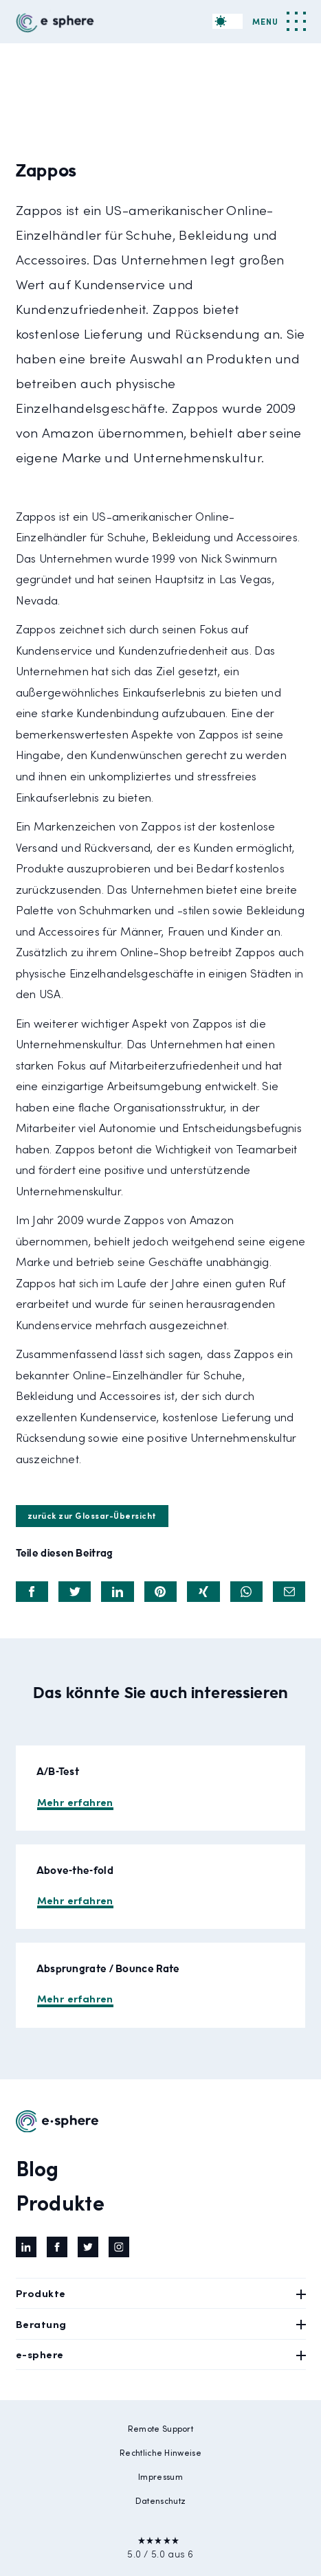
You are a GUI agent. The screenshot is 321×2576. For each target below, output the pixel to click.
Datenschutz (160, 2500)
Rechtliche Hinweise (160, 2452)
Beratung (161, 2323)
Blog (37, 2167)
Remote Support (160, 2428)
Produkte (60, 2201)
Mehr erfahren (75, 1801)
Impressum (160, 2476)
